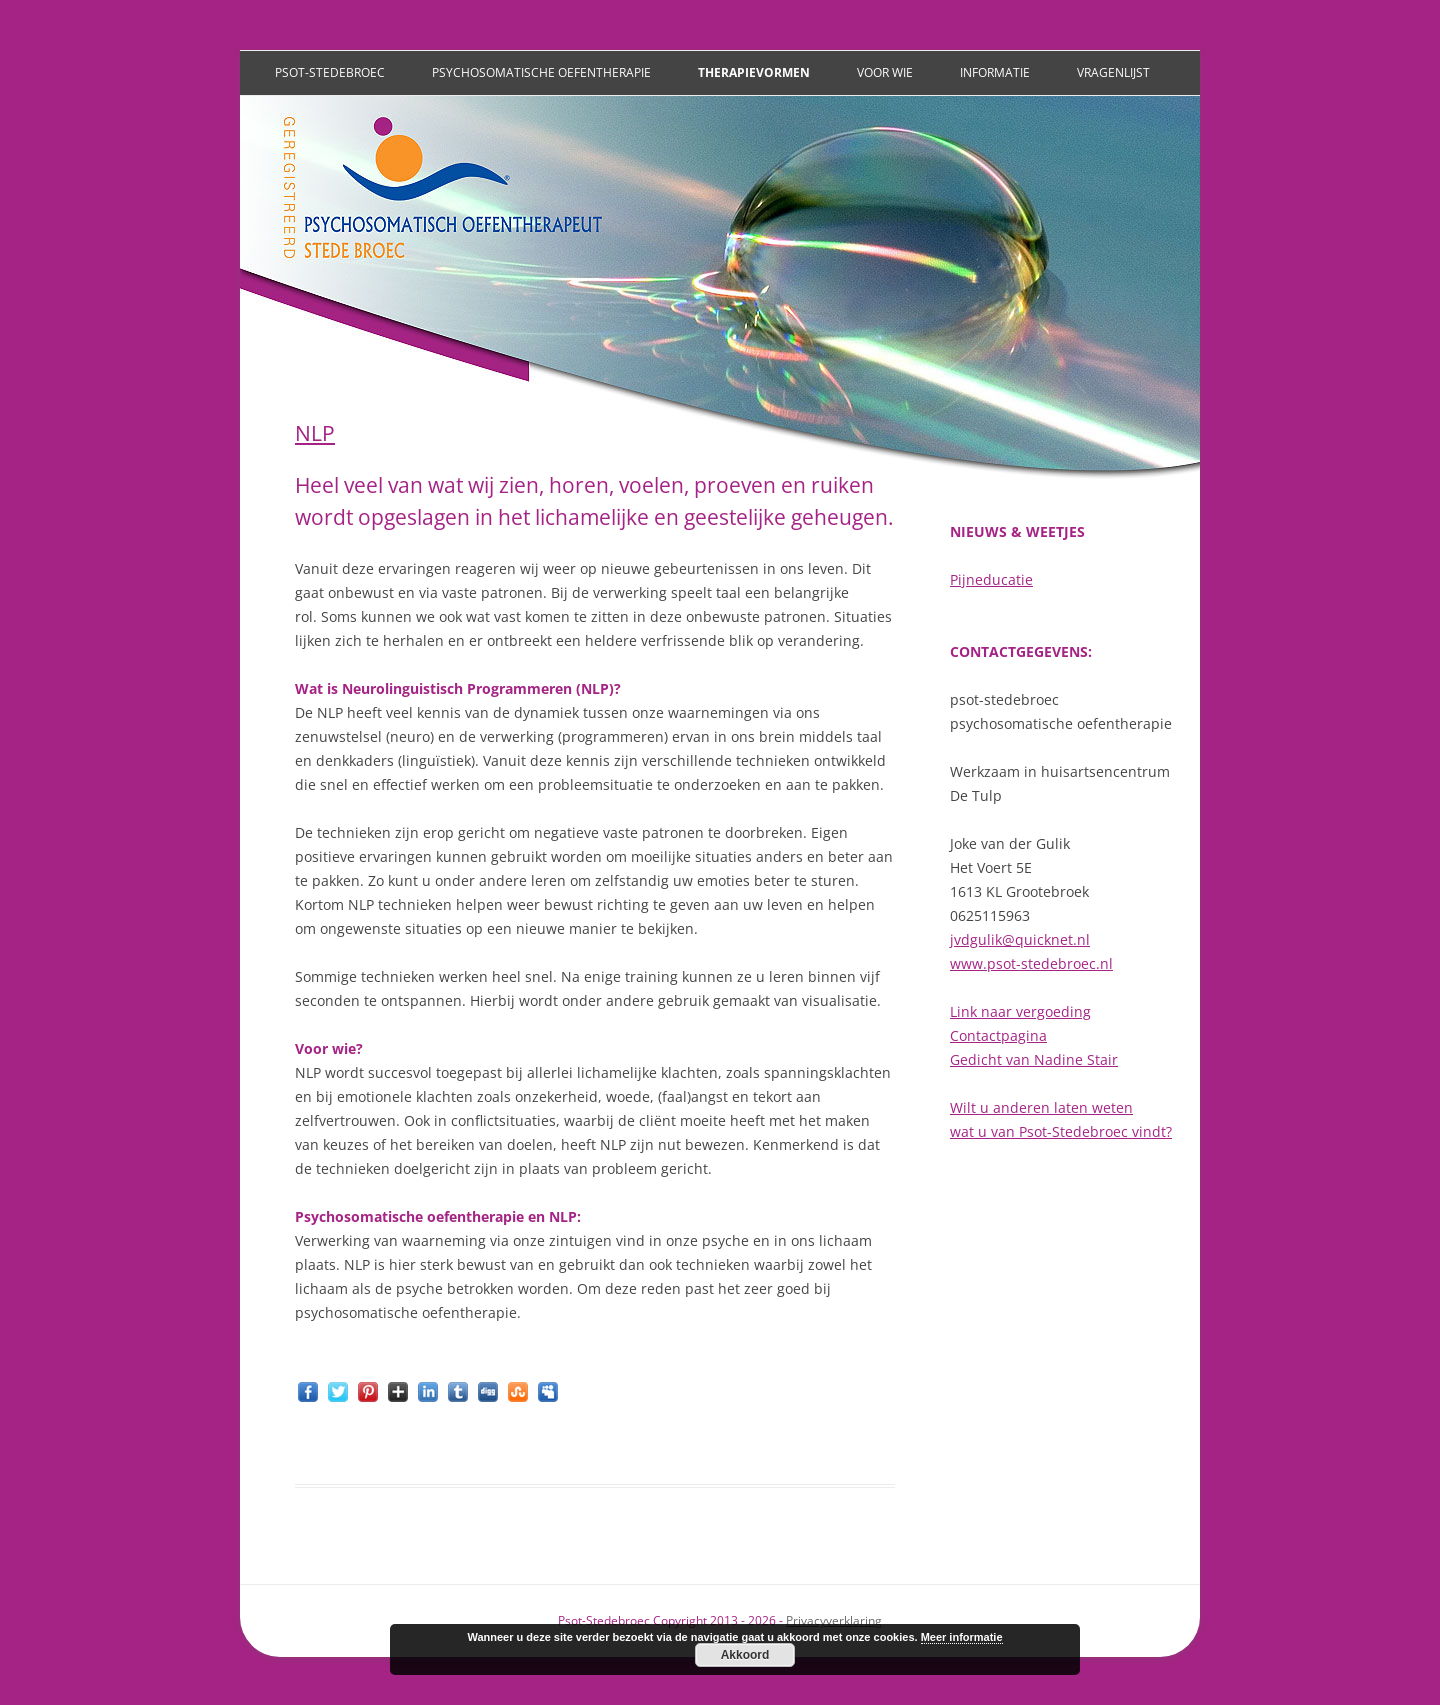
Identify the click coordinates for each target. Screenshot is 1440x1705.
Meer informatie (962, 1637)
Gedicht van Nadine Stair (1034, 1059)
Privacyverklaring (834, 1620)
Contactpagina (998, 1035)
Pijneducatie (991, 579)
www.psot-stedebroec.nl (1031, 963)
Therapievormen (754, 72)
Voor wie (885, 72)
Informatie (995, 72)
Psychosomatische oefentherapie (541, 72)
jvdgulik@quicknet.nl (1020, 939)
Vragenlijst (1113, 72)
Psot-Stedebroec (330, 72)
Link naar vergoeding (1020, 1011)
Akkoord (745, 1655)
